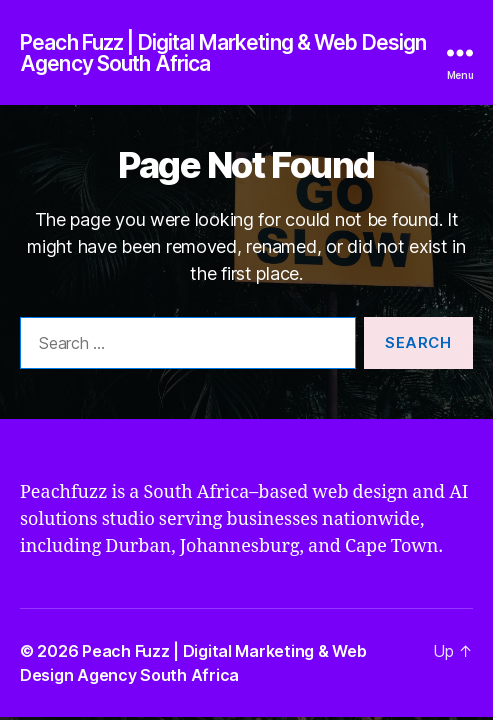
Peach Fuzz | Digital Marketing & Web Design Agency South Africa (223, 53)
